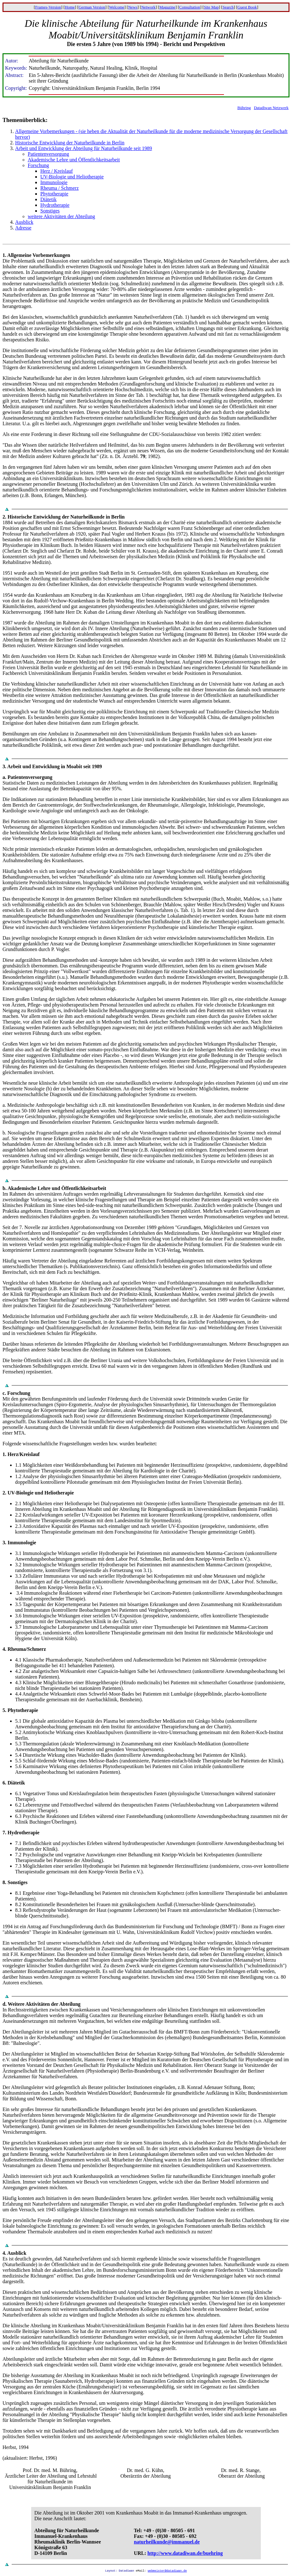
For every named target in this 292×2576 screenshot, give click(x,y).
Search (227, 7)
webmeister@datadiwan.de (167, 2571)
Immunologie (53, 182)
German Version (91, 7)
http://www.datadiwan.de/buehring (185, 2553)
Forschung (38, 165)
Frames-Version (48, 7)
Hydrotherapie (54, 205)
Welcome (116, 7)
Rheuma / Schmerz (59, 188)
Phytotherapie (54, 193)
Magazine (167, 7)
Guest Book (247, 7)
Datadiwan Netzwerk (271, 107)
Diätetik (48, 199)
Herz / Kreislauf (56, 171)
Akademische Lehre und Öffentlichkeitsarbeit (74, 159)
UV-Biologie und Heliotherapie (72, 176)
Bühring (244, 107)
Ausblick (24, 222)
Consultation (189, 7)
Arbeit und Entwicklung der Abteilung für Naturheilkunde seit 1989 (83, 148)
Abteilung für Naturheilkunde (66, 2530)
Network (148, 7)
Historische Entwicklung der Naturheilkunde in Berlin (69, 142)
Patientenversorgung (48, 154)
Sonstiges (50, 210)
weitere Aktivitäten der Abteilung (61, 216)
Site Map (211, 7)
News (133, 7)
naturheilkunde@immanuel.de (167, 2541)
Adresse (23, 227)
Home (70, 7)
